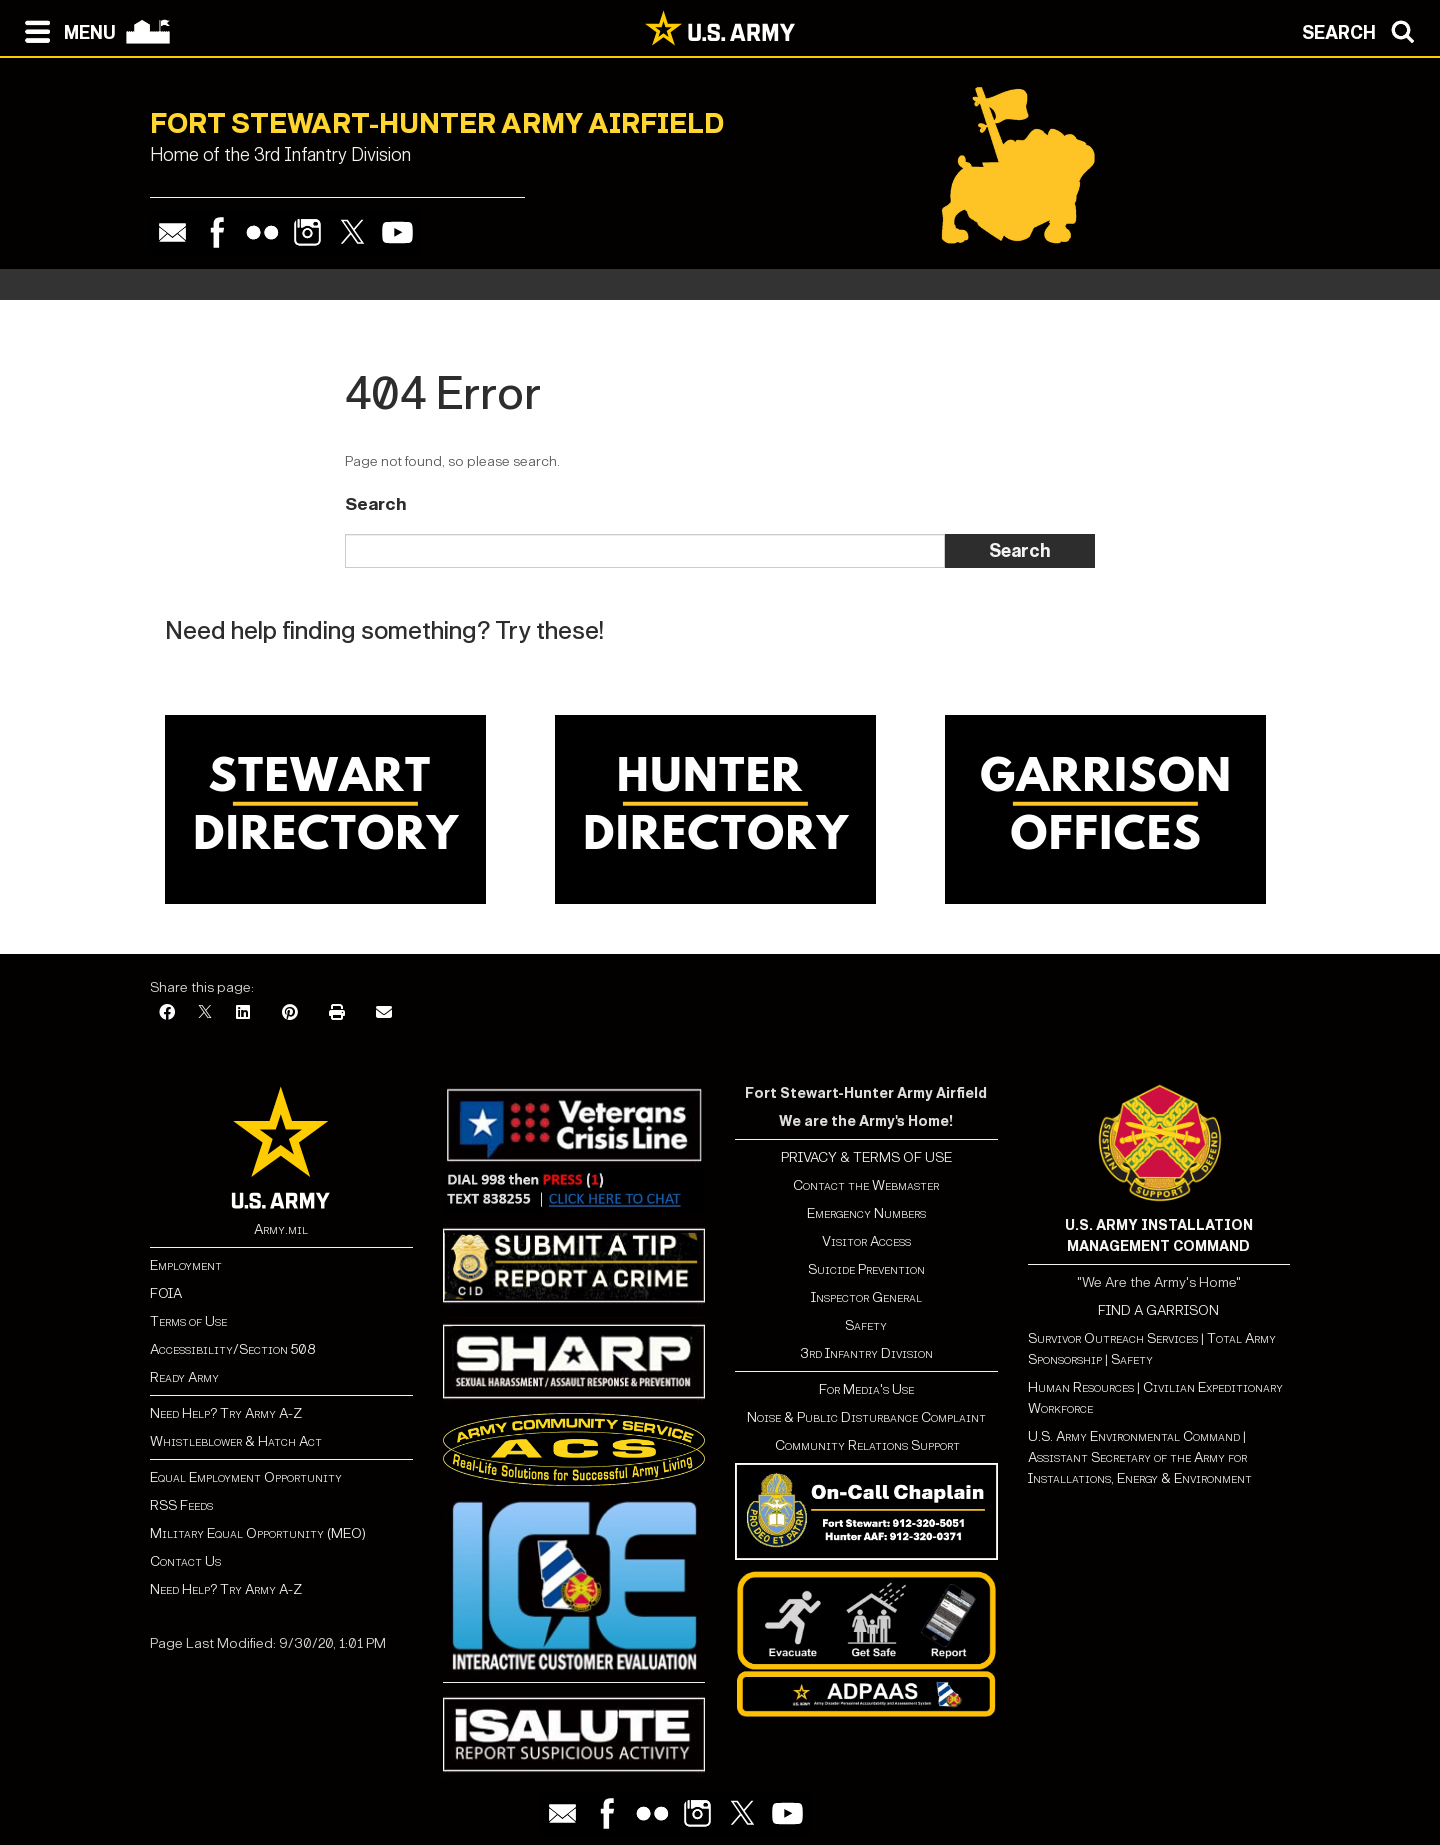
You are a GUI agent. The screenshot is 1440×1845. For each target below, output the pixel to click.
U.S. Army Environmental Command (1134, 1436)
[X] (205, 1013)
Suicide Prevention (866, 1269)
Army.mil (281, 1229)
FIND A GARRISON (1158, 1310)
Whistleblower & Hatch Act (236, 1441)
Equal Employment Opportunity (246, 1477)
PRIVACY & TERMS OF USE (866, 1157)
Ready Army (184, 1377)
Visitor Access (866, 1241)
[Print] (337, 1013)
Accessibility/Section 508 (232, 1349)
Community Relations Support (866, 1445)
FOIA (166, 1293)
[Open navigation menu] (65, 30)
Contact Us (185, 1561)
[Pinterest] (290, 1013)
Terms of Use (188, 1321)
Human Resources (1081, 1387)
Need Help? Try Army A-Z (226, 1413)
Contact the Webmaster (866, 1185)
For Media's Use (866, 1389)
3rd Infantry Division (866, 1353)
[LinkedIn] (243, 1013)
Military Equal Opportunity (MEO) (258, 1533)
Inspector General (866, 1297)
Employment (186, 1265)
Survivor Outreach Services (1113, 1338)
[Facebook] (167, 1013)
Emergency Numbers (866, 1213)
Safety (866, 1325)
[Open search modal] (1363, 30)
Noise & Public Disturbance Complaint (866, 1417)
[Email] (384, 1013)
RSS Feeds (181, 1505)
